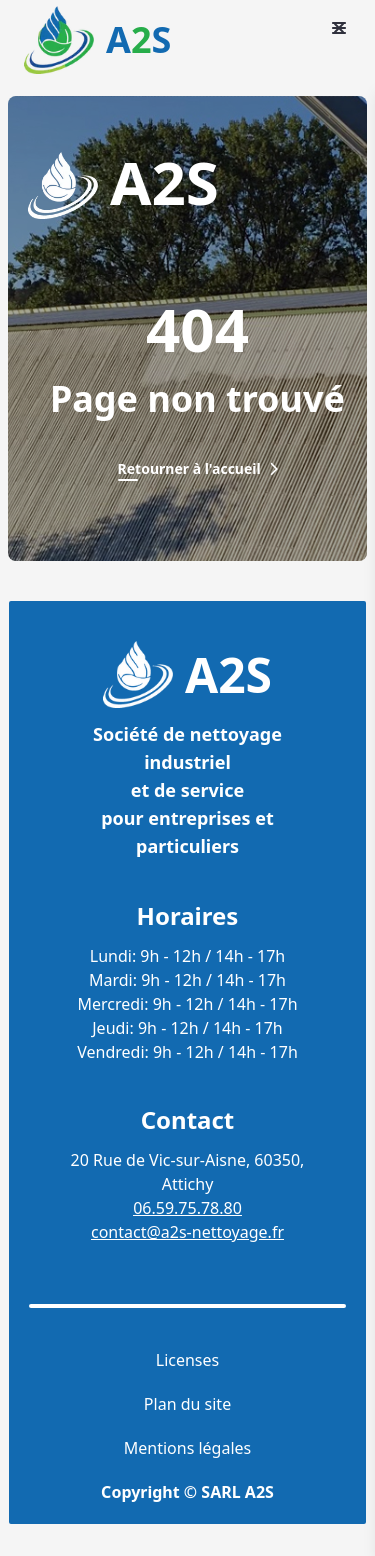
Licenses (187, 1360)
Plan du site (187, 1404)
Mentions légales (188, 1448)
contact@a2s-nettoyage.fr (187, 1232)
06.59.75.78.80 (187, 1208)
